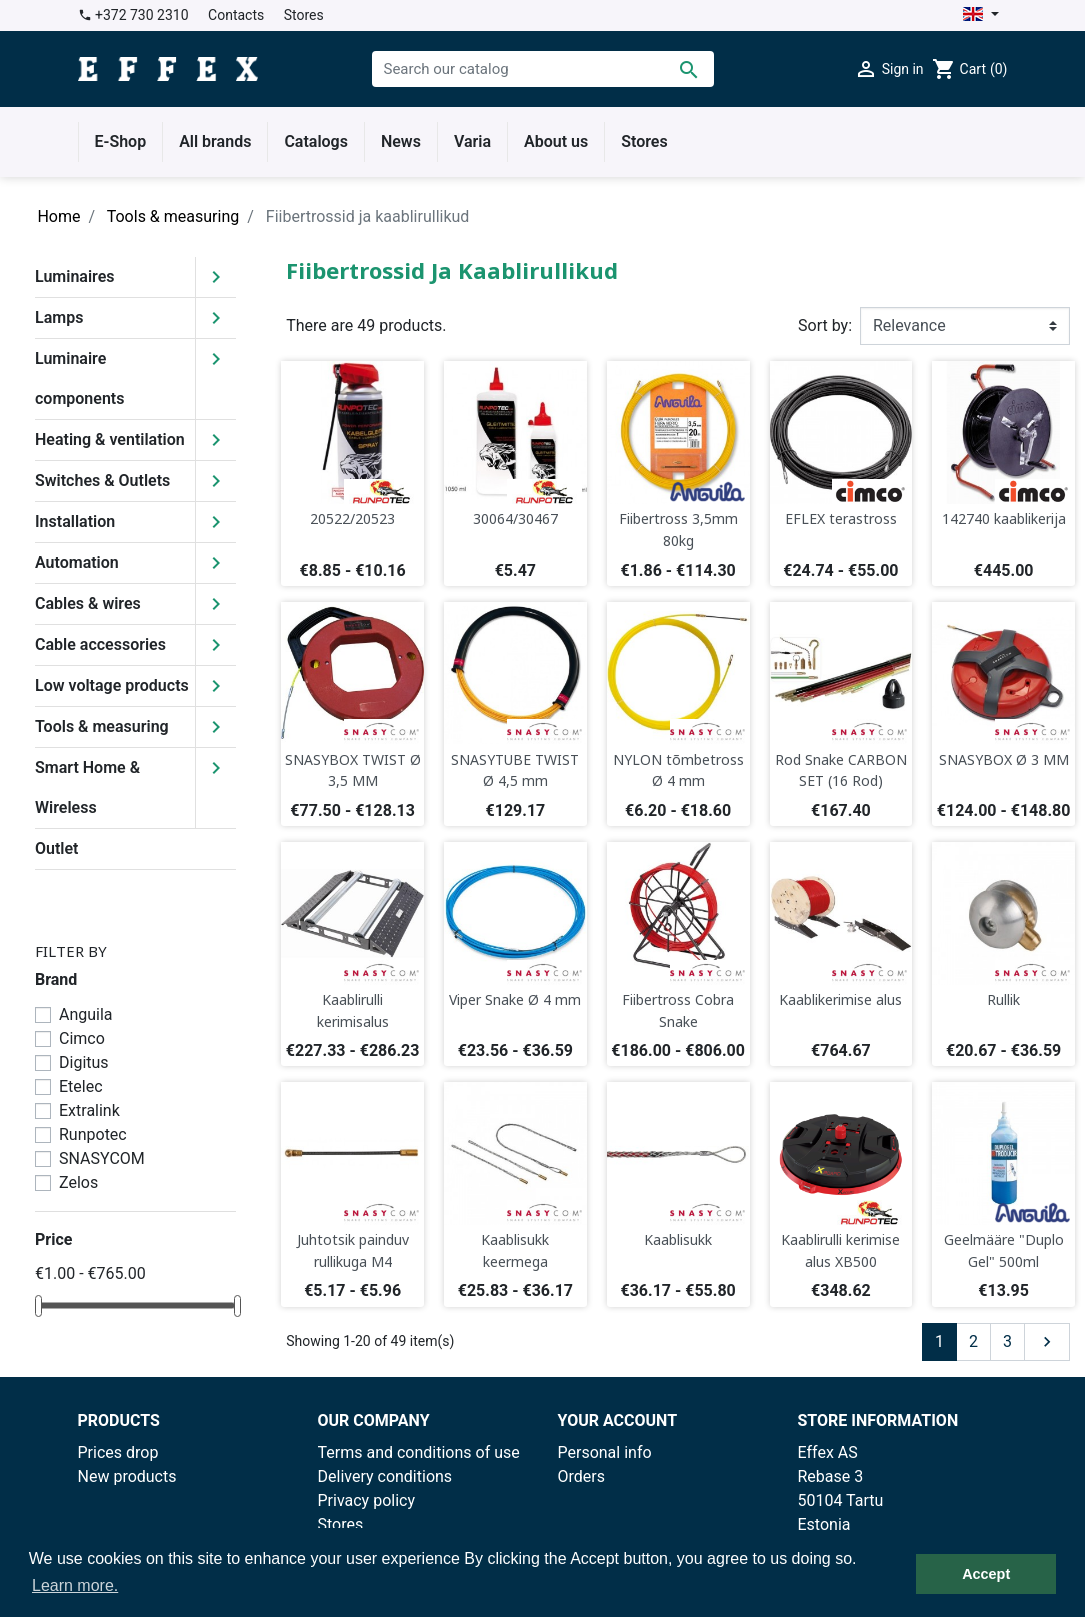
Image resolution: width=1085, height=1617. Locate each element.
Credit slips (598, 1500)
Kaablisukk (678, 1239)
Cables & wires (88, 603)
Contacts (236, 15)
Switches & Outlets (102, 480)
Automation (77, 562)
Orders (581, 1476)
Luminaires (75, 276)
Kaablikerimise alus (840, 999)
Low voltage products (112, 685)
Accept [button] (986, 1574)
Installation (75, 521)
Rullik (1003, 999)
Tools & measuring (102, 726)
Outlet (56, 848)
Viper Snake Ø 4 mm (515, 999)
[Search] (543, 69)
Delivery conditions (385, 1476)
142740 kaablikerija (1004, 518)
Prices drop (118, 1452)
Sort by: (825, 325)
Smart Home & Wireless (87, 787)
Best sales (115, 1500)
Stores (304, 15)
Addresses (596, 1524)
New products (127, 1476)
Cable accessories (100, 644)
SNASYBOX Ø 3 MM (1004, 759)
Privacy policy (367, 1500)
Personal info (605, 1452)
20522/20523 (352, 518)
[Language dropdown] (980, 15)
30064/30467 (515, 518)
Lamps (59, 317)
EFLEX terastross (841, 518)
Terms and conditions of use (419, 1452)
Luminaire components (79, 378)
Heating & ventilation (110, 439)
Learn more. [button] (75, 1585)
